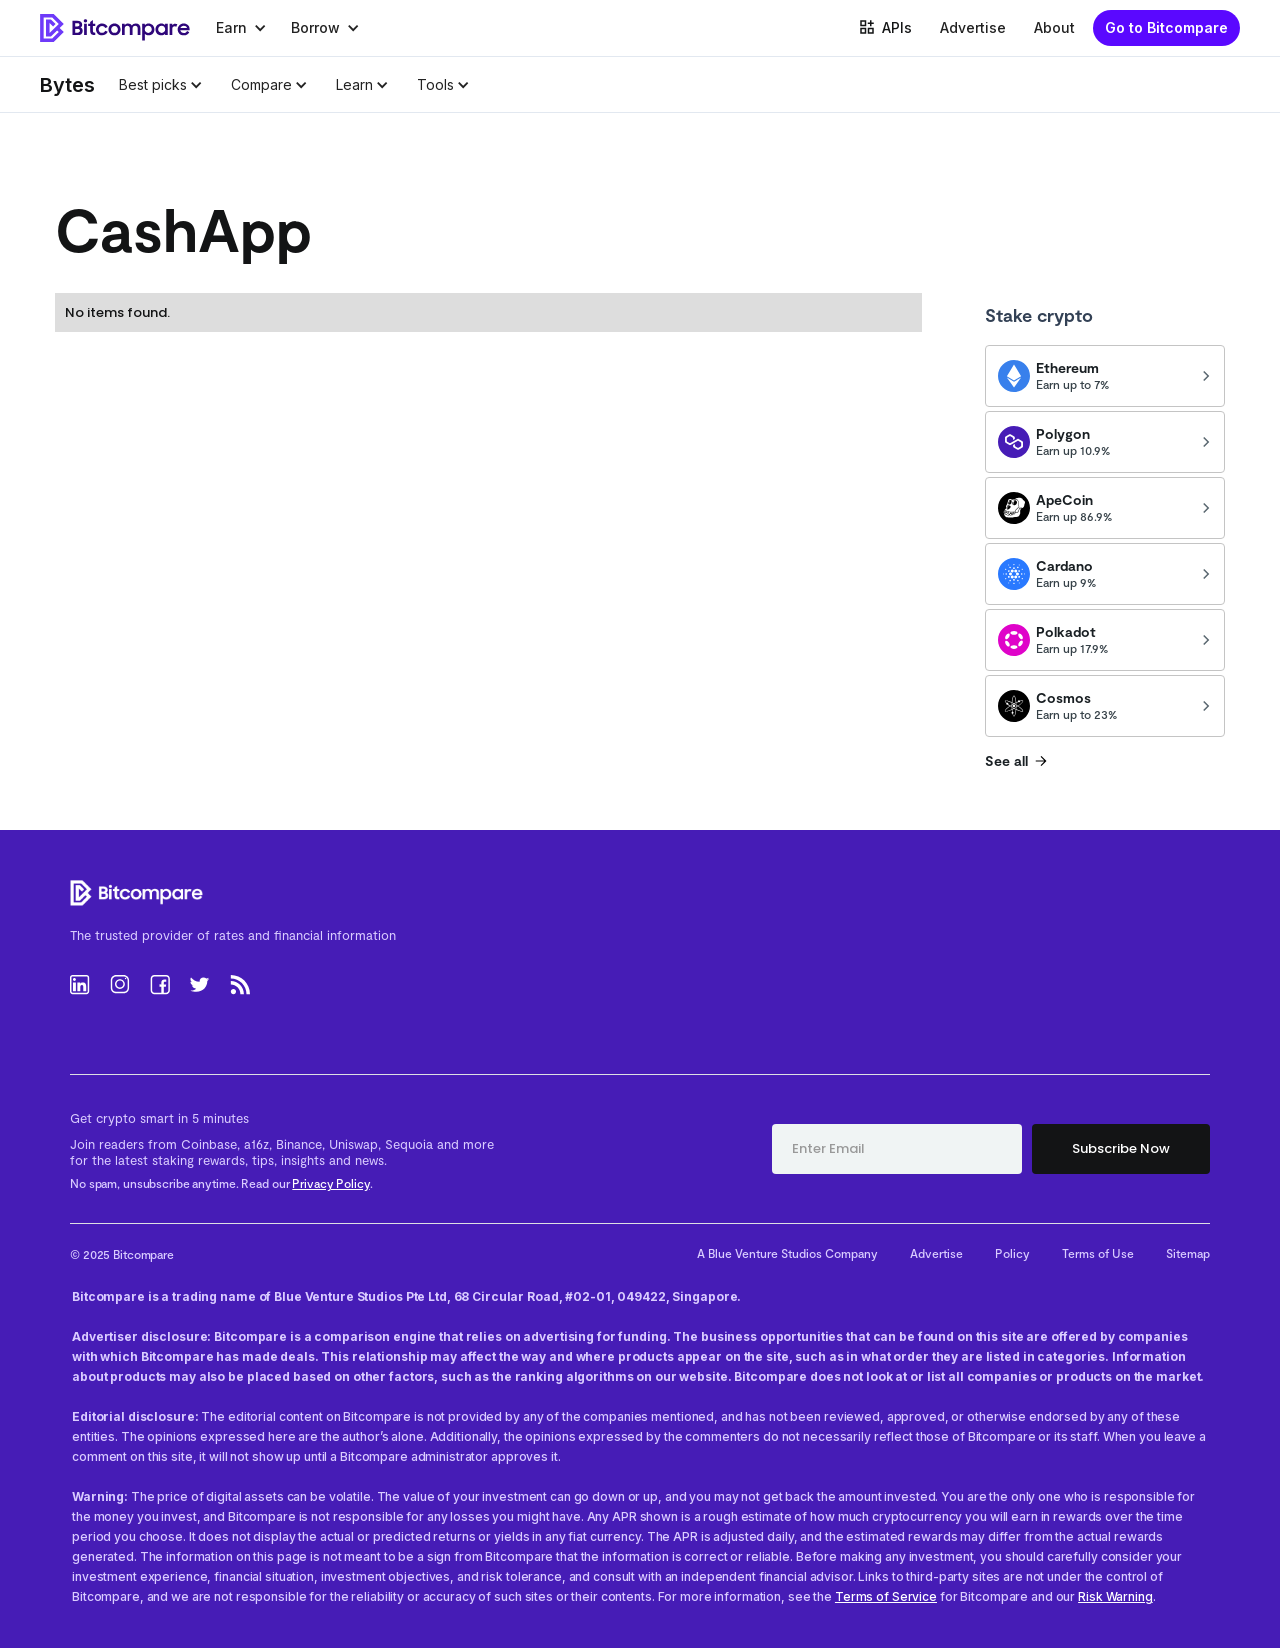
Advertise (973, 27)
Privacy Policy (330, 1183)
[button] (241, 28)
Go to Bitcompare (1166, 27)
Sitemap (1188, 1253)
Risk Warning (1115, 1596)
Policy (1012, 1253)
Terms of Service (886, 1596)
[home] (115, 28)
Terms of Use (1098, 1253)
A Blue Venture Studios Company (787, 1253)
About (1054, 27)
